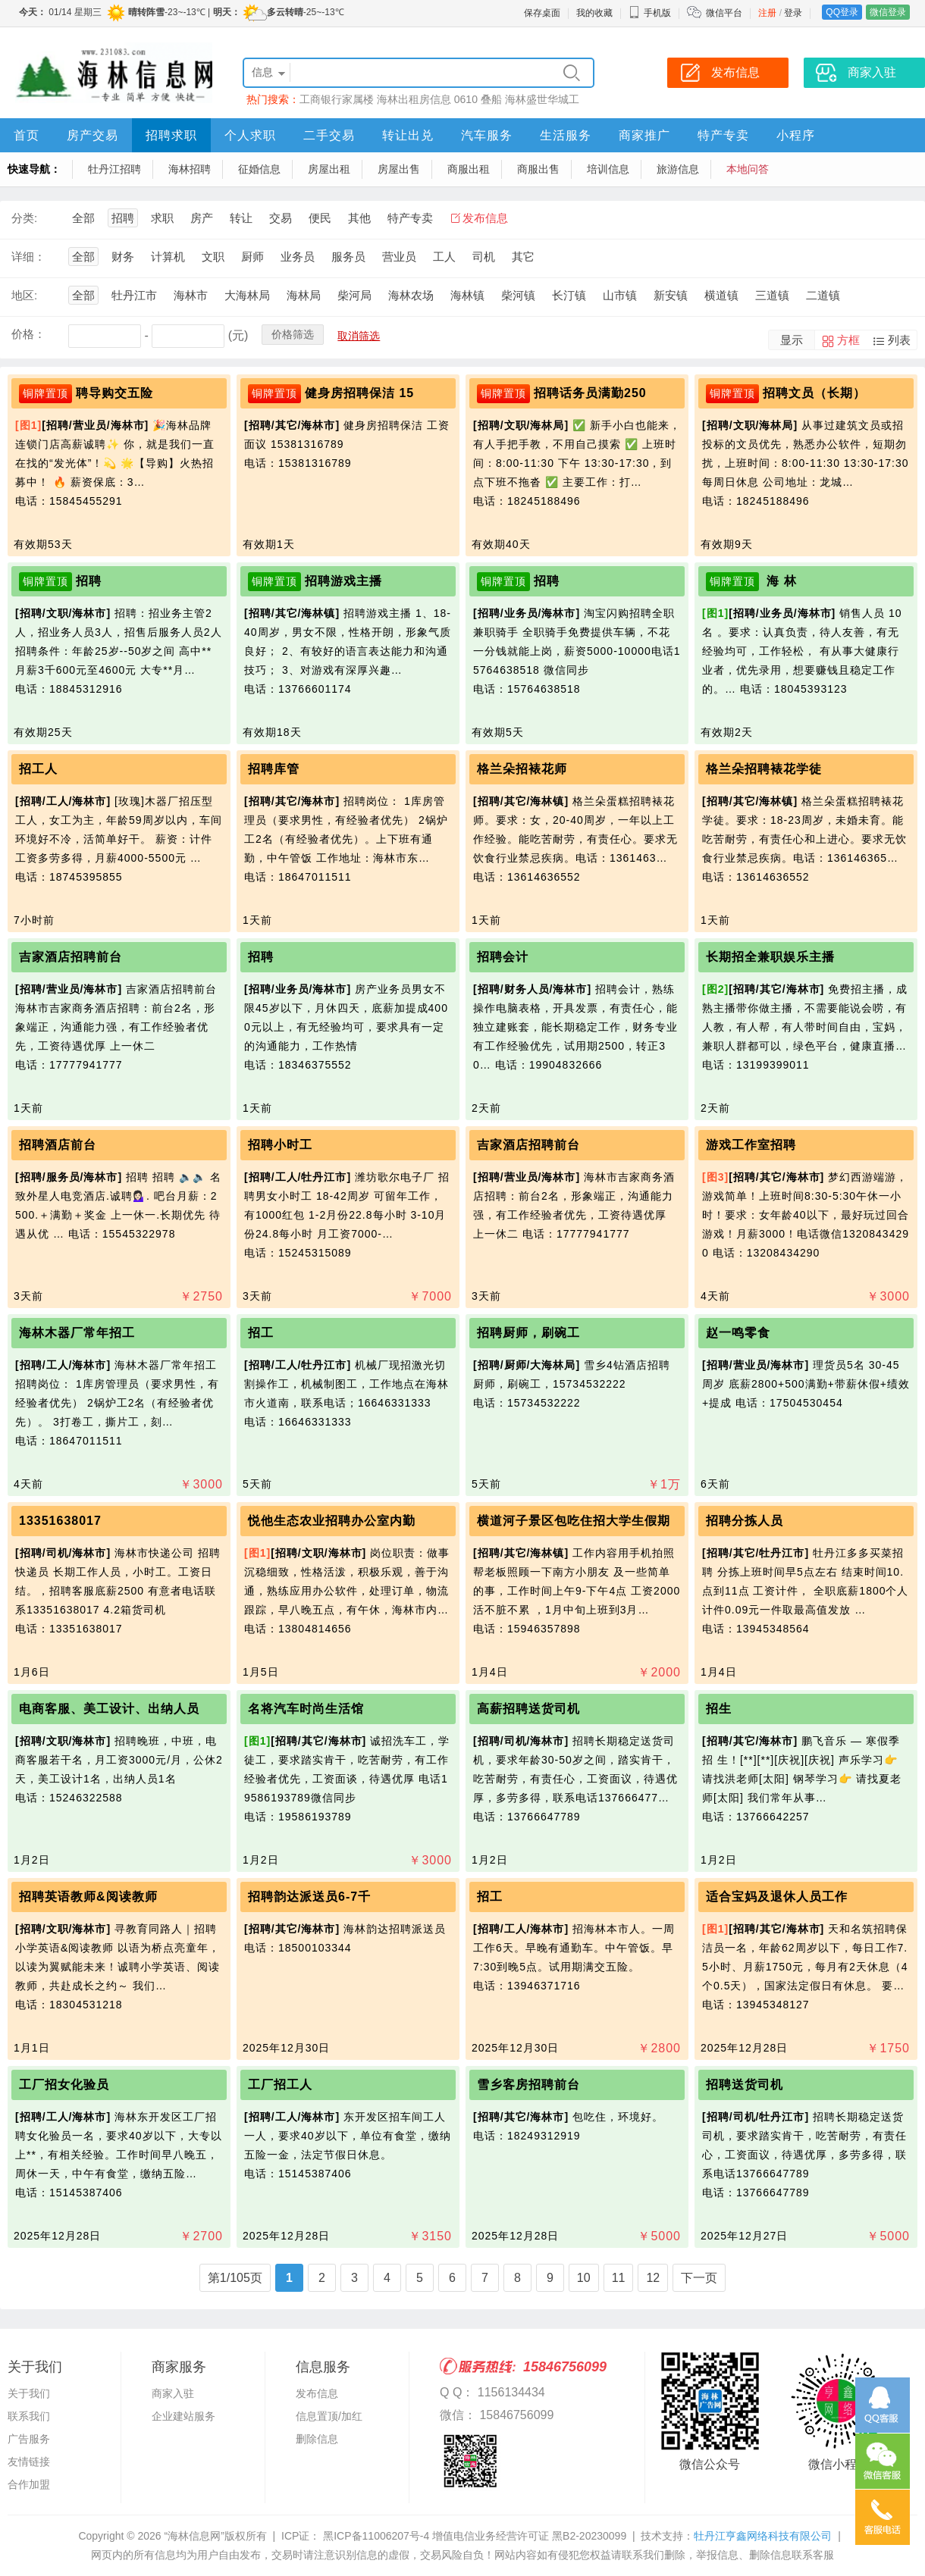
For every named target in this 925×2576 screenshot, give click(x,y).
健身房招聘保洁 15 (359, 393)
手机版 (650, 13)
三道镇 (772, 295)
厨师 (252, 256)
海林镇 (467, 295)
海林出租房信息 (414, 99)
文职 (213, 256)
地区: (24, 295)
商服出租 (468, 169)
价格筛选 (292, 334)
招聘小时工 (280, 1144)
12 (653, 2277)
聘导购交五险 (114, 393)
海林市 (191, 295)
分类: (24, 217)
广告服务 (29, 2439)
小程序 (795, 135)
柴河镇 (518, 295)
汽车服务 (487, 135)
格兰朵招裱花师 (522, 768)
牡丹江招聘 (114, 169)
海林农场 (411, 295)
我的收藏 (594, 13)
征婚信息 (259, 169)
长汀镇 (569, 295)
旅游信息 (678, 169)
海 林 (780, 580)
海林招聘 (189, 169)
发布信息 (485, 217)
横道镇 (721, 295)
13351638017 (60, 1520)
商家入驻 (173, 2393)
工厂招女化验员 (64, 2084)
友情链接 (29, 2461)
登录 (793, 13)
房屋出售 (399, 169)
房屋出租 (329, 169)
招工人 (38, 768)
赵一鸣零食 (738, 1332)
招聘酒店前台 (57, 1144)
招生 (719, 1708)
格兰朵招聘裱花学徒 (764, 768)
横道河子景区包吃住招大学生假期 (573, 1520)
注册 (767, 13)
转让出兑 (408, 135)
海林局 (304, 295)
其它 (523, 256)
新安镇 (671, 295)
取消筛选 (358, 336)
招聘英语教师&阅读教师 (88, 1896)
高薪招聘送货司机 (528, 1708)
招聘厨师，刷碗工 (528, 1332)
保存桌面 (542, 13)
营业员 (399, 256)
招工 (261, 1332)
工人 (444, 256)
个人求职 (250, 135)
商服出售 (538, 169)
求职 (162, 217)
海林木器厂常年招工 (77, 1332)
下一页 (699, 2277)
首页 (26, 135)
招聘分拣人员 (744, 1520)
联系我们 (29, 2416)
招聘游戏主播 (343, 580)
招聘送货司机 (744, 2084)
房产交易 (92, 135)
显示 (791, 339)
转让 (241, 217)
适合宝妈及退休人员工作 (777, 1896)
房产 (201, 217)
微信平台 (724, 13)
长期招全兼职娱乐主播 (770, 956)
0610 (466, 99)
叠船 (491, 99)
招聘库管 (273, 768)
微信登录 (888, 12)
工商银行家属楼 (336, 99)
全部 (83, 217)
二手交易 (329, 135)
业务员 (298, 256)
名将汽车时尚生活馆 (306, 1708)
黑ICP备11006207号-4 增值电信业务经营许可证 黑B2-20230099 (473, 2536)
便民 (320, 217)
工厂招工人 (280, 2084)
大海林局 (247, 295)
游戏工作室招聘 (751, 1144)
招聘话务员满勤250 (590, 393)
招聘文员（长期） (814, 393)
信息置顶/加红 (329, 2416)
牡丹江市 (134, 295)
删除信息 (317, 2439)
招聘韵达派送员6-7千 (309, 1896)
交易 (280, 217)
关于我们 (29, 2393)
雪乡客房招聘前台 (528, 2084)
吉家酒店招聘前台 (70, 956)
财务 (122, 256)
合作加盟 (29, 2484)
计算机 (168, 256)
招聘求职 (171, 135)
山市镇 (620, 295)
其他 (359, 217)
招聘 (122, 217)
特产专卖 (723, 135)
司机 (483, 256)
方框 (848, 339)
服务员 (348, 256)
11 (619, 2277)
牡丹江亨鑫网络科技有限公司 (763, 2536)
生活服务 (565, 135)
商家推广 (644, 135)
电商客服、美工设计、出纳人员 (109, 1708)
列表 (899, 339)
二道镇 (823, 295)
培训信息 (608, 169)
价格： (28, 333)
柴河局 (354, 295)
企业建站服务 (183, 2416)
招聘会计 (502, 956)
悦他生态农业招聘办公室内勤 (331, 1520)
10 (584, 2277)
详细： (28, 256)
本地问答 (747, 169)
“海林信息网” (194, 2536)
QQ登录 (842, 12)
